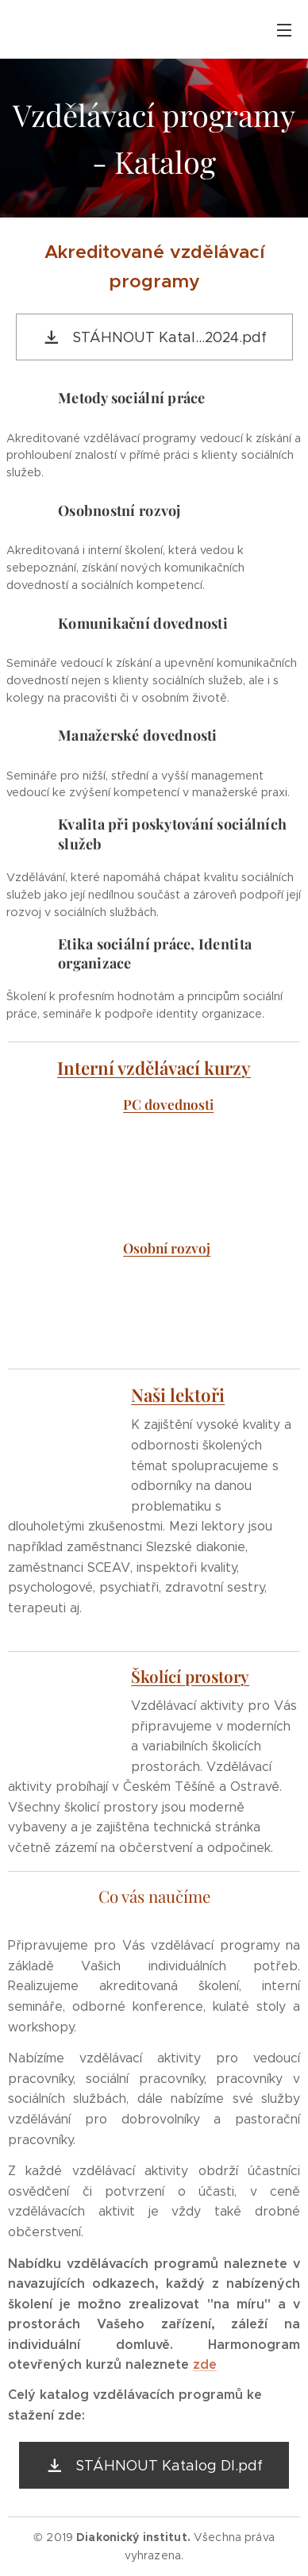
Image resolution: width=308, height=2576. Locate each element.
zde (205, 2364)
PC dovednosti (168, 1104)
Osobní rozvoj (166, 1247)
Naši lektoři (178, 1395)
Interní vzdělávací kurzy (154, 1068)
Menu (284, 30)
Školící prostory (190, 1676)
